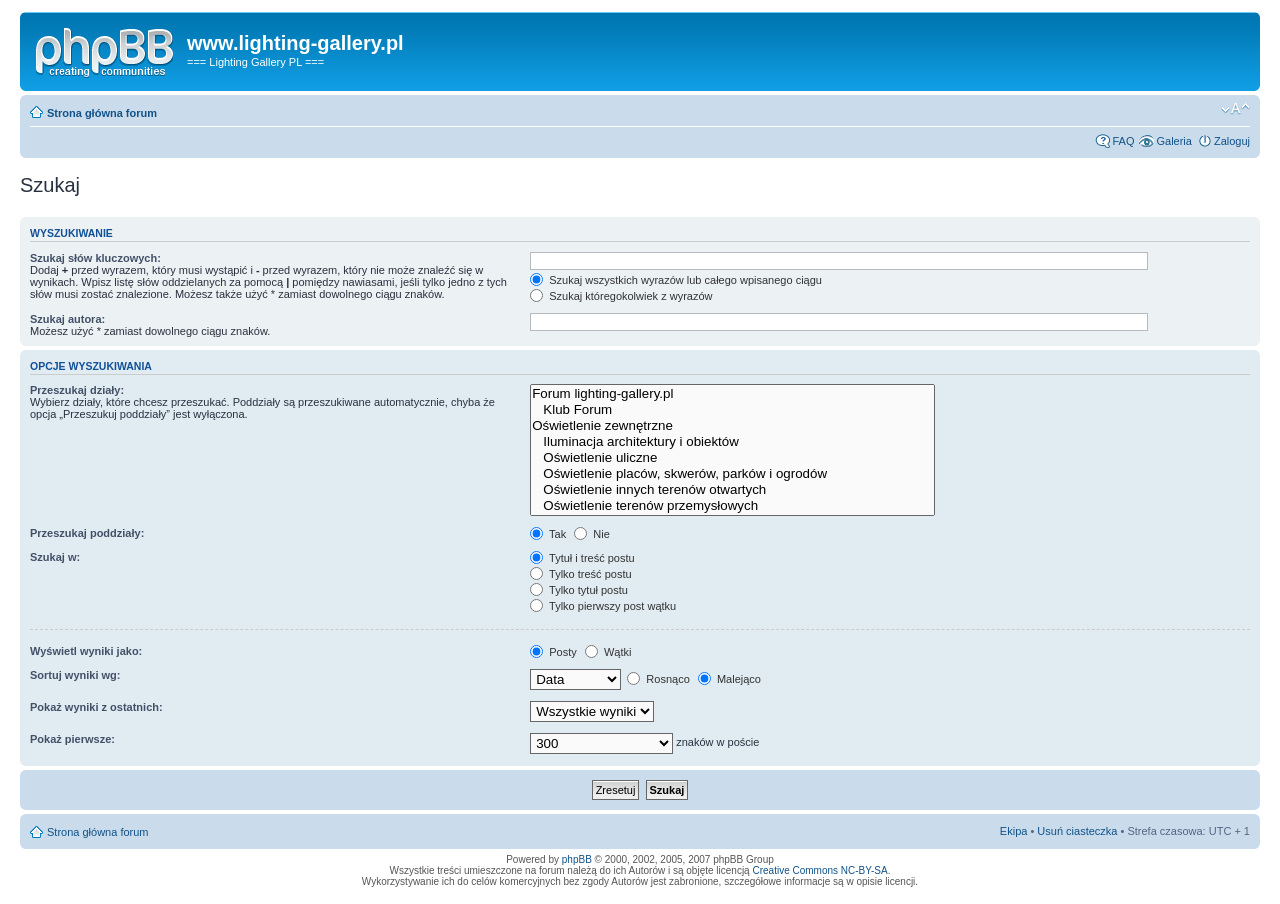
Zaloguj (1232, 141)
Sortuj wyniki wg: (75, 675)
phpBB (577, 859)
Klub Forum (732, 410)
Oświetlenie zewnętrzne (732, 426)
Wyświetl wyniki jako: (86, 651)
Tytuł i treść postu (582, 558)
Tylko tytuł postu (579, 590)
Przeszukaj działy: (77, 390)
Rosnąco (658, 679)
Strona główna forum (102, 113)
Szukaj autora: (67, 319)
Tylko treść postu (580, 574)
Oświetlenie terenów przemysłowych (732, 506)
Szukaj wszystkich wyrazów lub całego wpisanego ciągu (676, 280)
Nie (592, 534)
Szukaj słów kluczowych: (95, 258)
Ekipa (1014, 831)
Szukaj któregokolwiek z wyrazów (621, 296)
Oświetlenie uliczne (732, 458)
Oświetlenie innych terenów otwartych (732, 490)
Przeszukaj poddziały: (87, 533)
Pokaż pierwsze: (72, 739)
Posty (553, 652)
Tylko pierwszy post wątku (603, 606)
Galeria (1173, 141)
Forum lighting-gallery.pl (732, 394)
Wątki (608, 652)
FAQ (1123, 141)
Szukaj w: (55, 557)
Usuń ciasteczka (1077, 831)
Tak (548, 534)
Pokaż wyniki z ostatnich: (96, 707)
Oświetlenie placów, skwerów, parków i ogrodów (732, 474)
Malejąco (729, 679)
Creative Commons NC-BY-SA (819, 870)
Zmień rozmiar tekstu (1235, 109)
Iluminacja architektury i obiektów (732, 442)
